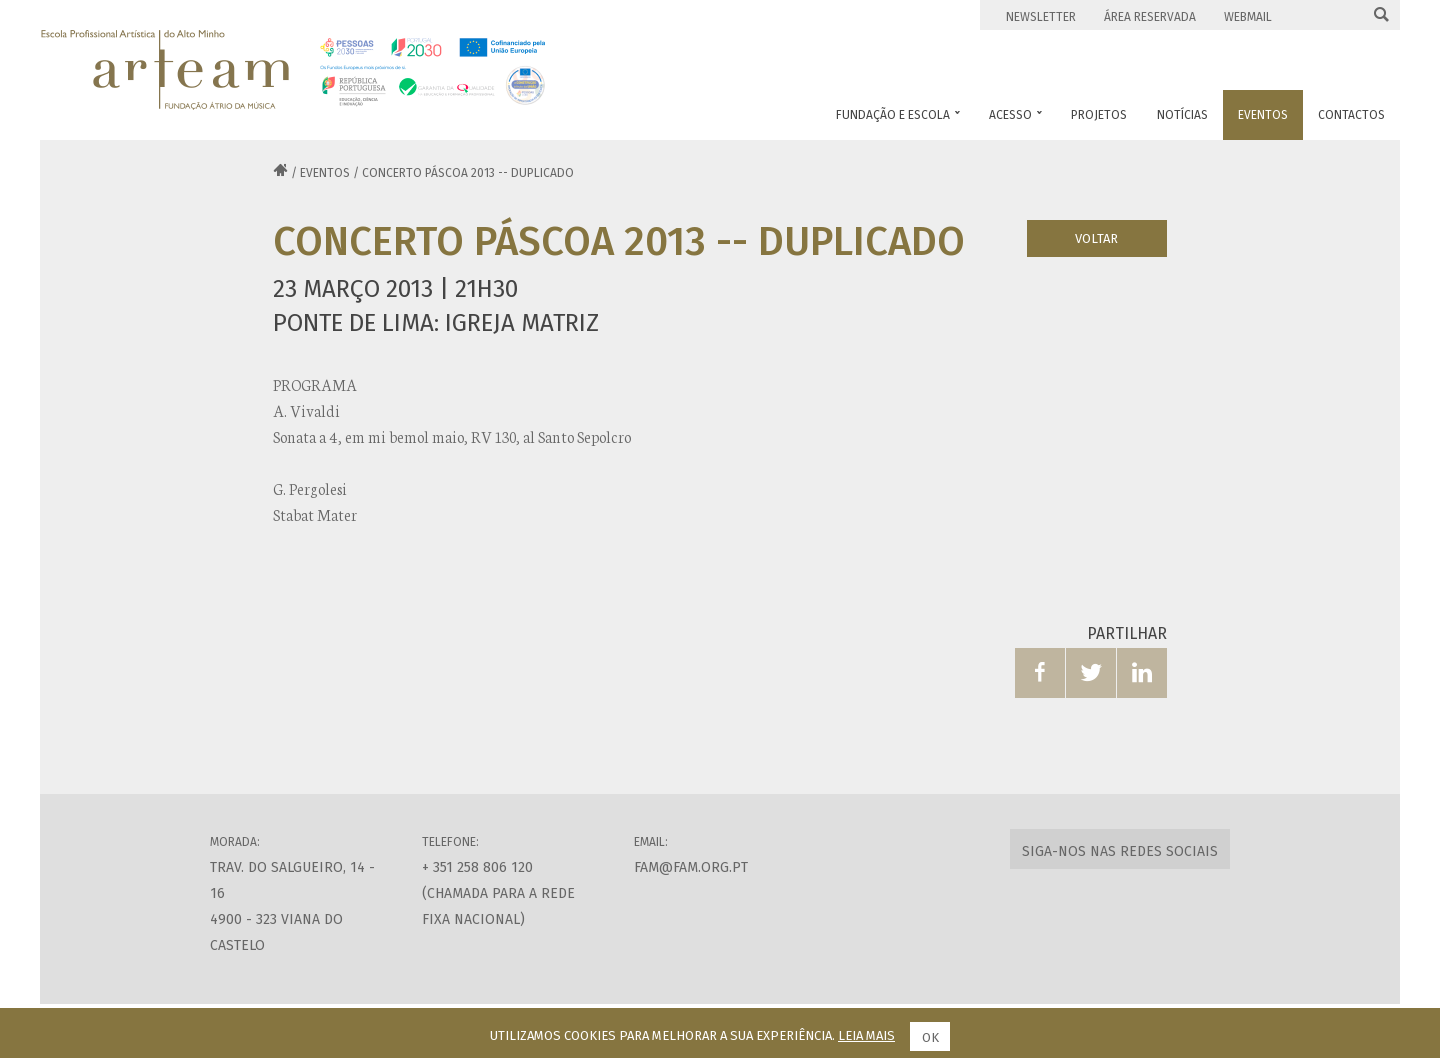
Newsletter (1041, 17)
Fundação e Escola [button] (898, 115)
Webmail (1248, 17)
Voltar (1096, 238)
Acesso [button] (1015, 115)
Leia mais (866, 1035)
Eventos (325, 173)
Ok (930, 1037)
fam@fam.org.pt (691, 867)
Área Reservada (1150, 17)
